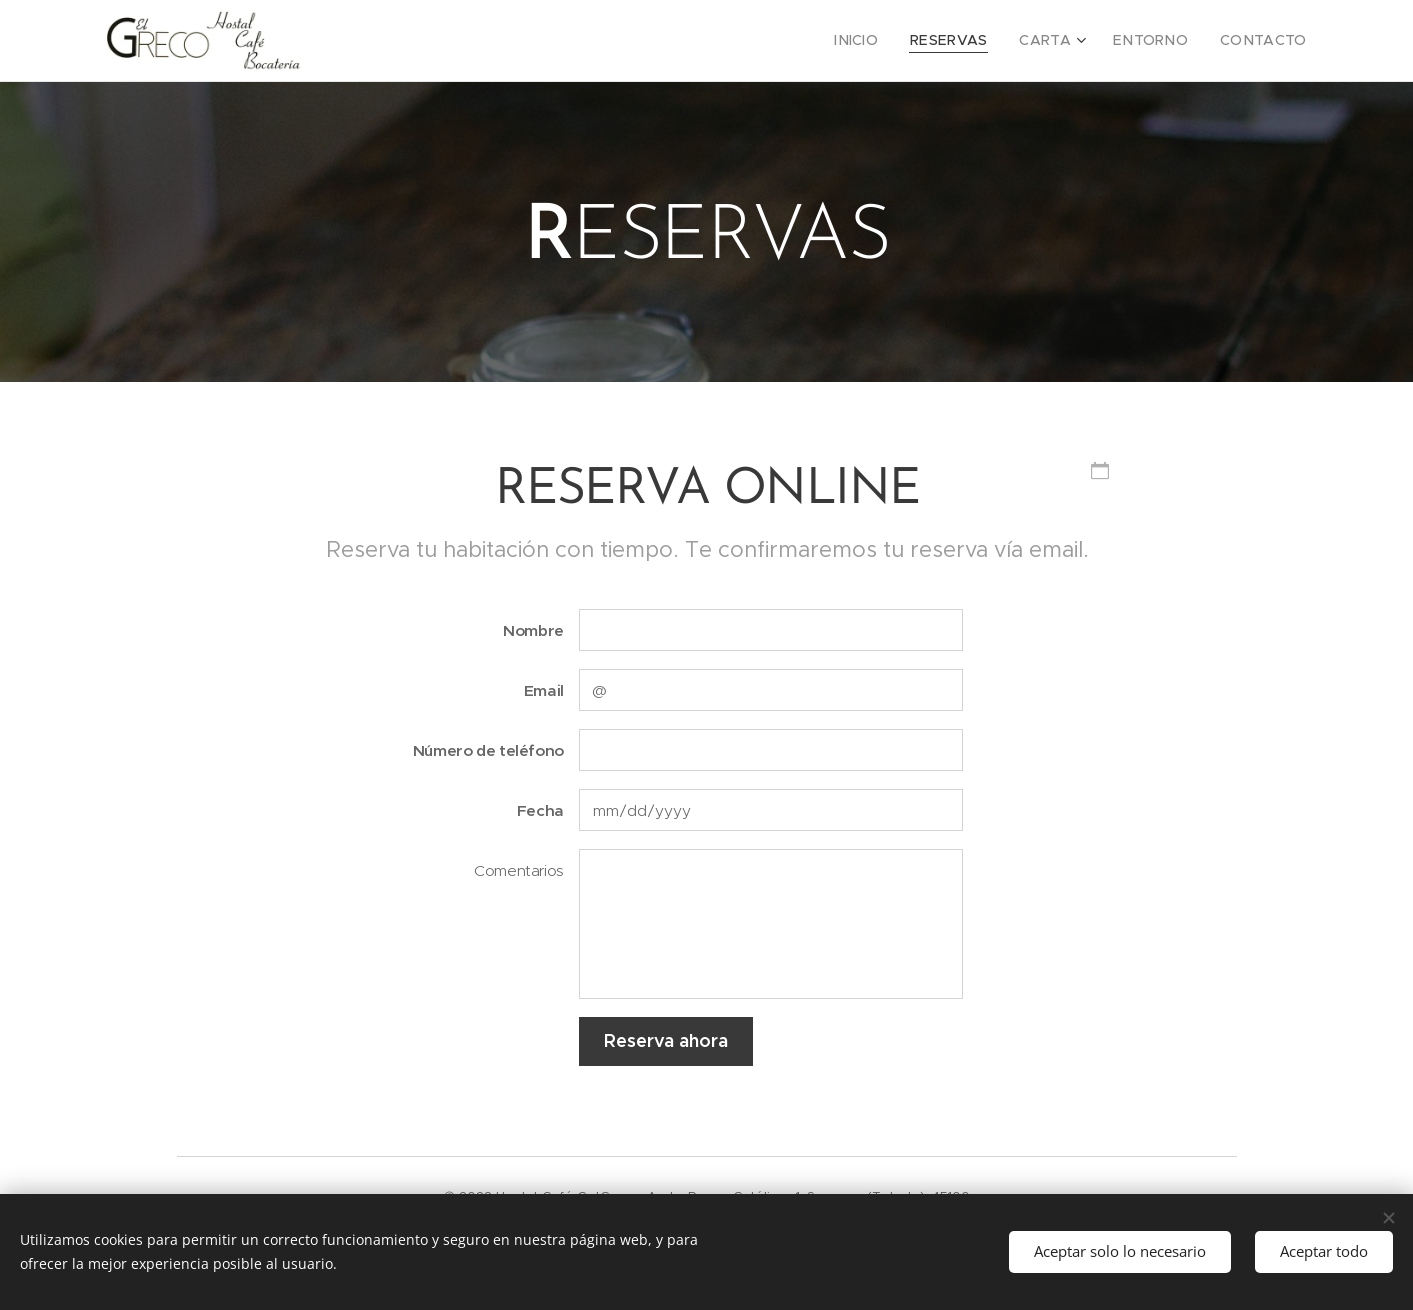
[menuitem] (889, 41)
